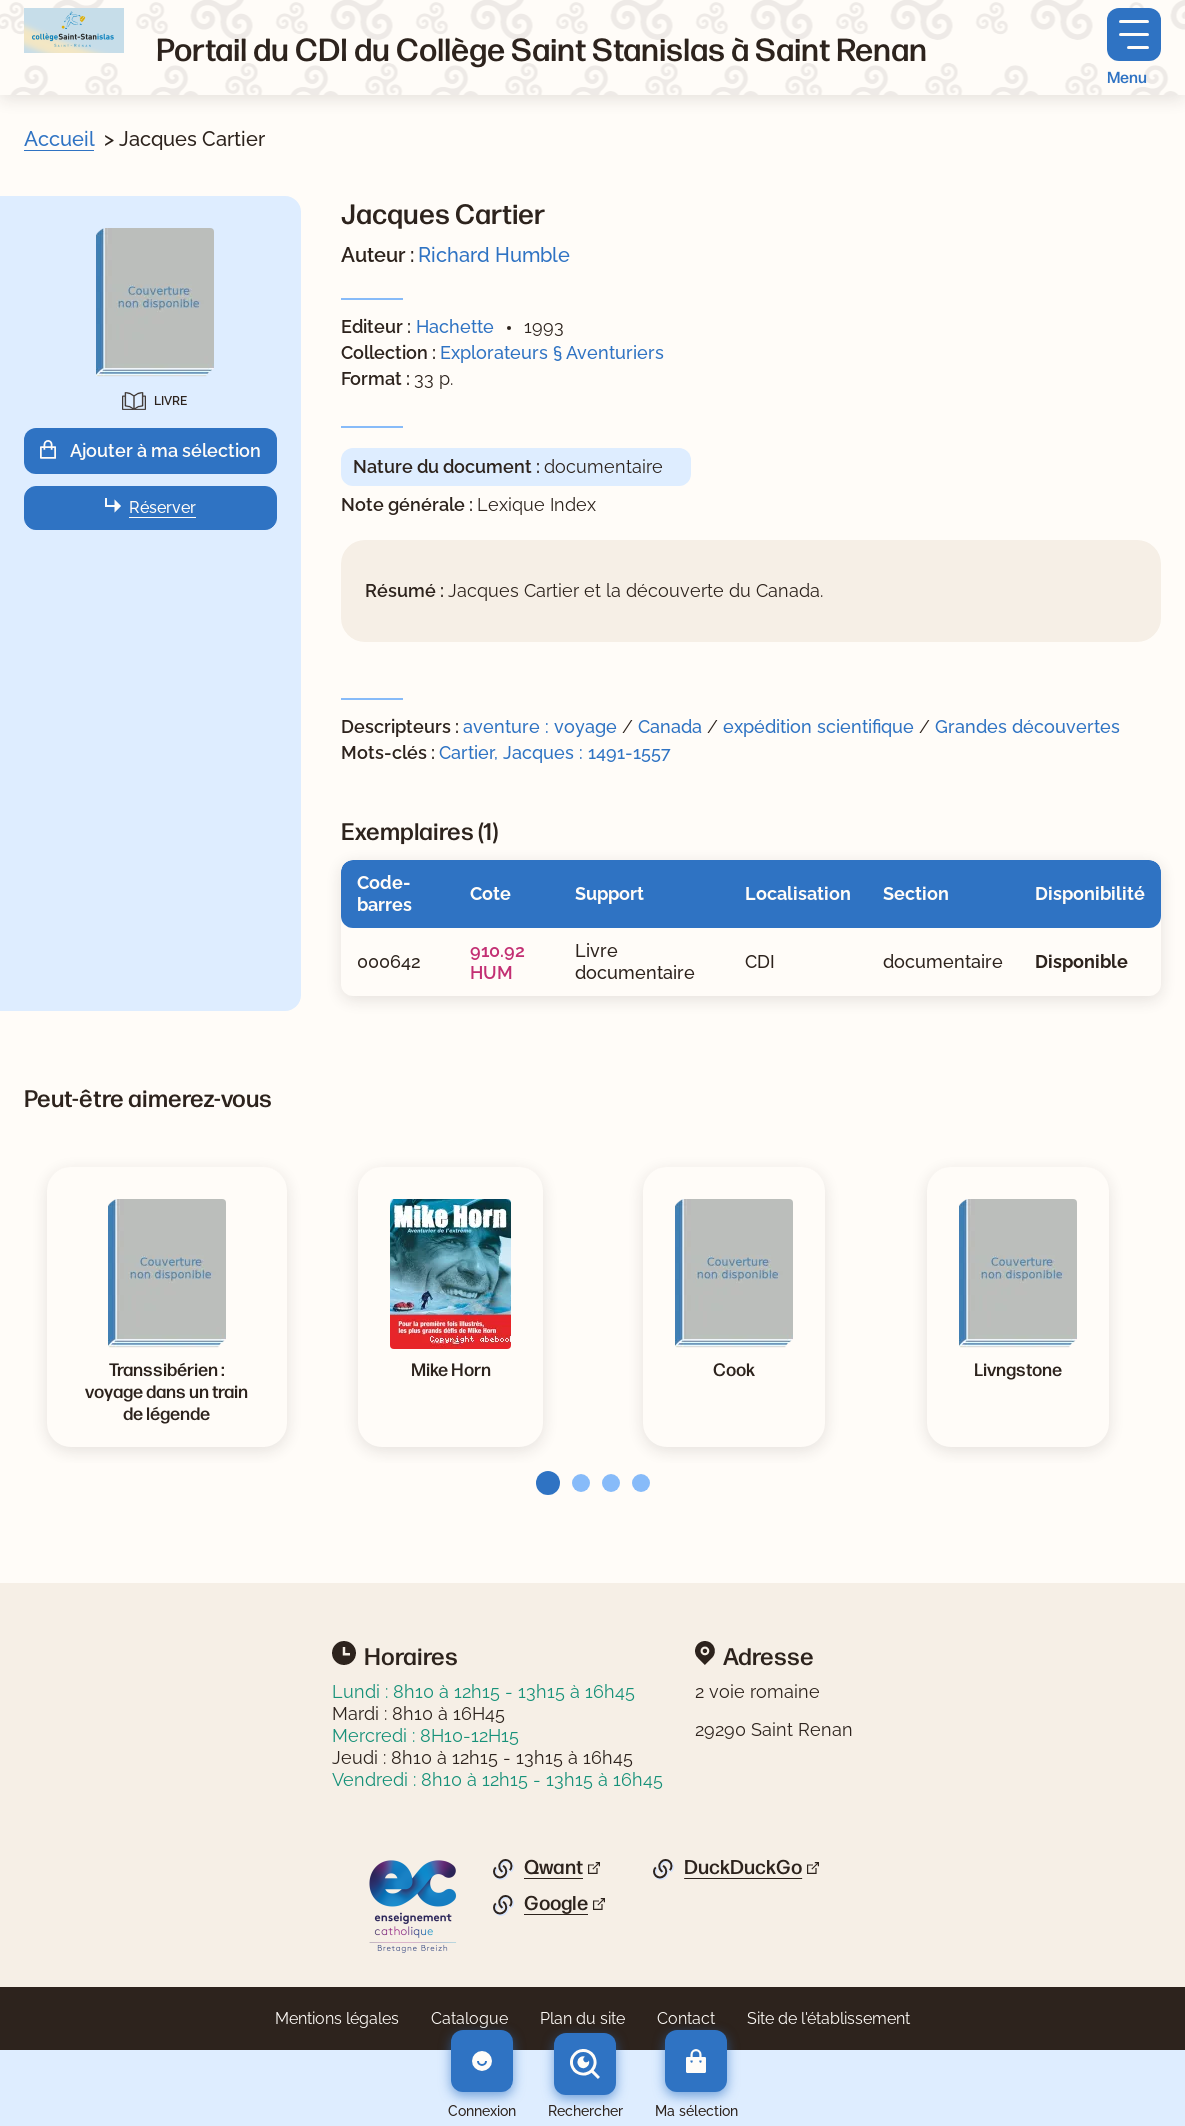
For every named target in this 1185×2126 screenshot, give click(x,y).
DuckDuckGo (743, 1867)
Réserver (162, 507)
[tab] (542, 1483)
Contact (686, 2018)
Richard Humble (494, 255)
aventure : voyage (540, 726)
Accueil (59, 139)
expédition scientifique (818, 726)
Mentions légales (337, 2018)
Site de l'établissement (828, 2018)
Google (556, 1903)
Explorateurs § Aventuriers (552, 352)
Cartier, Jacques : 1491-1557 (555, 752)
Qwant (553, 1867)
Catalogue (469, 2018)
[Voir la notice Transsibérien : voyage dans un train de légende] (167, 1390)
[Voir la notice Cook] (734, 1368)
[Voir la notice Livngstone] (1018, 1368)
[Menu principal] (1134, 47)
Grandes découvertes (1027, 726)
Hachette (455, 326)
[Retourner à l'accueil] (74, 30)
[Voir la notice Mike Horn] (451, 1368)
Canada (670, 726)
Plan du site (582, 2018)
